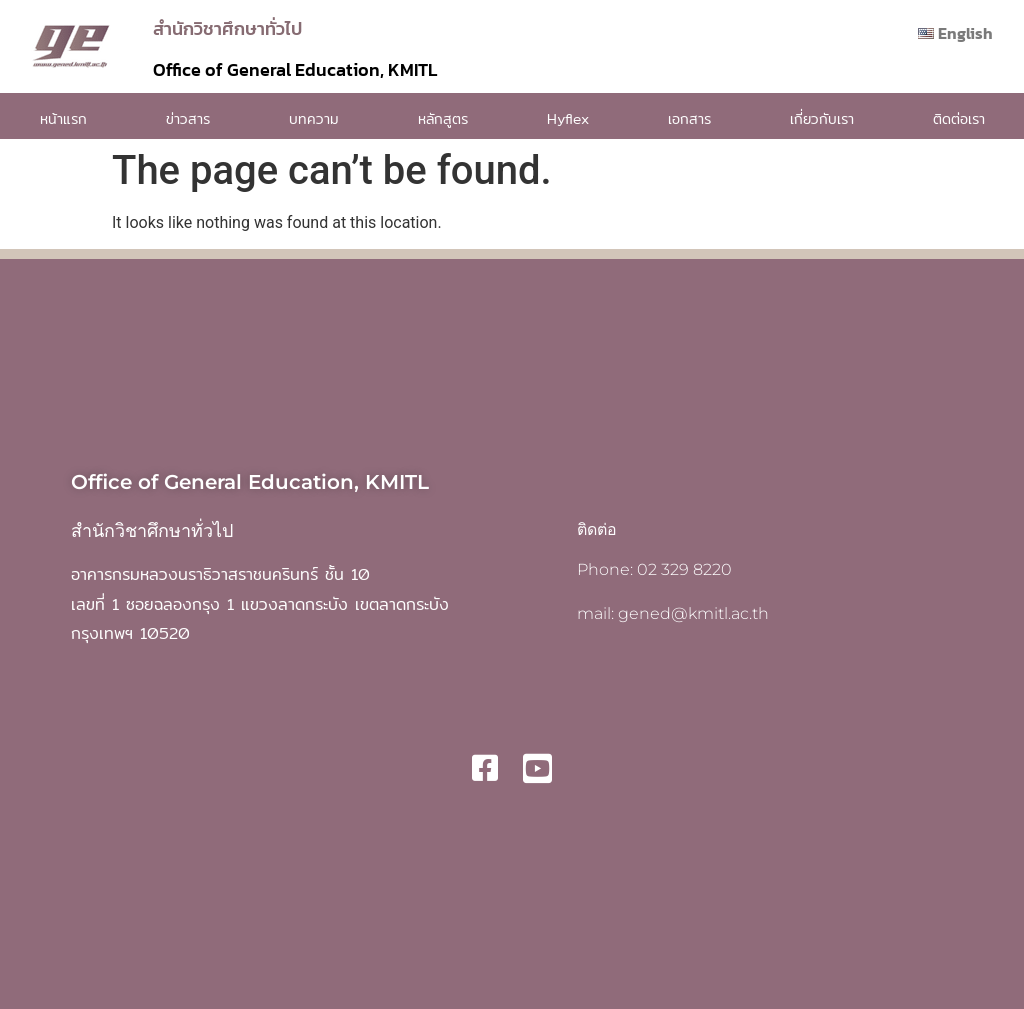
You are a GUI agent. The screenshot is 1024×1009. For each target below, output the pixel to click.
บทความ (314, 119)
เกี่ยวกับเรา (822, 119)
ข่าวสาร (188, 119)
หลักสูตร (443, 119)
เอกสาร (689, 119)
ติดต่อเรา (959, 119)
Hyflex (568, 119)
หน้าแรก (63, 119)
